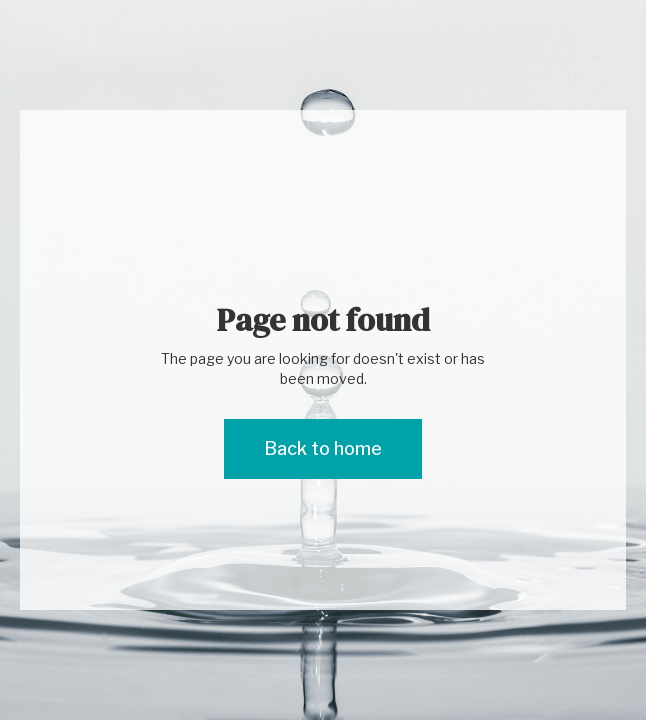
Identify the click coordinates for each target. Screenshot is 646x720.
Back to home (323, 448)
